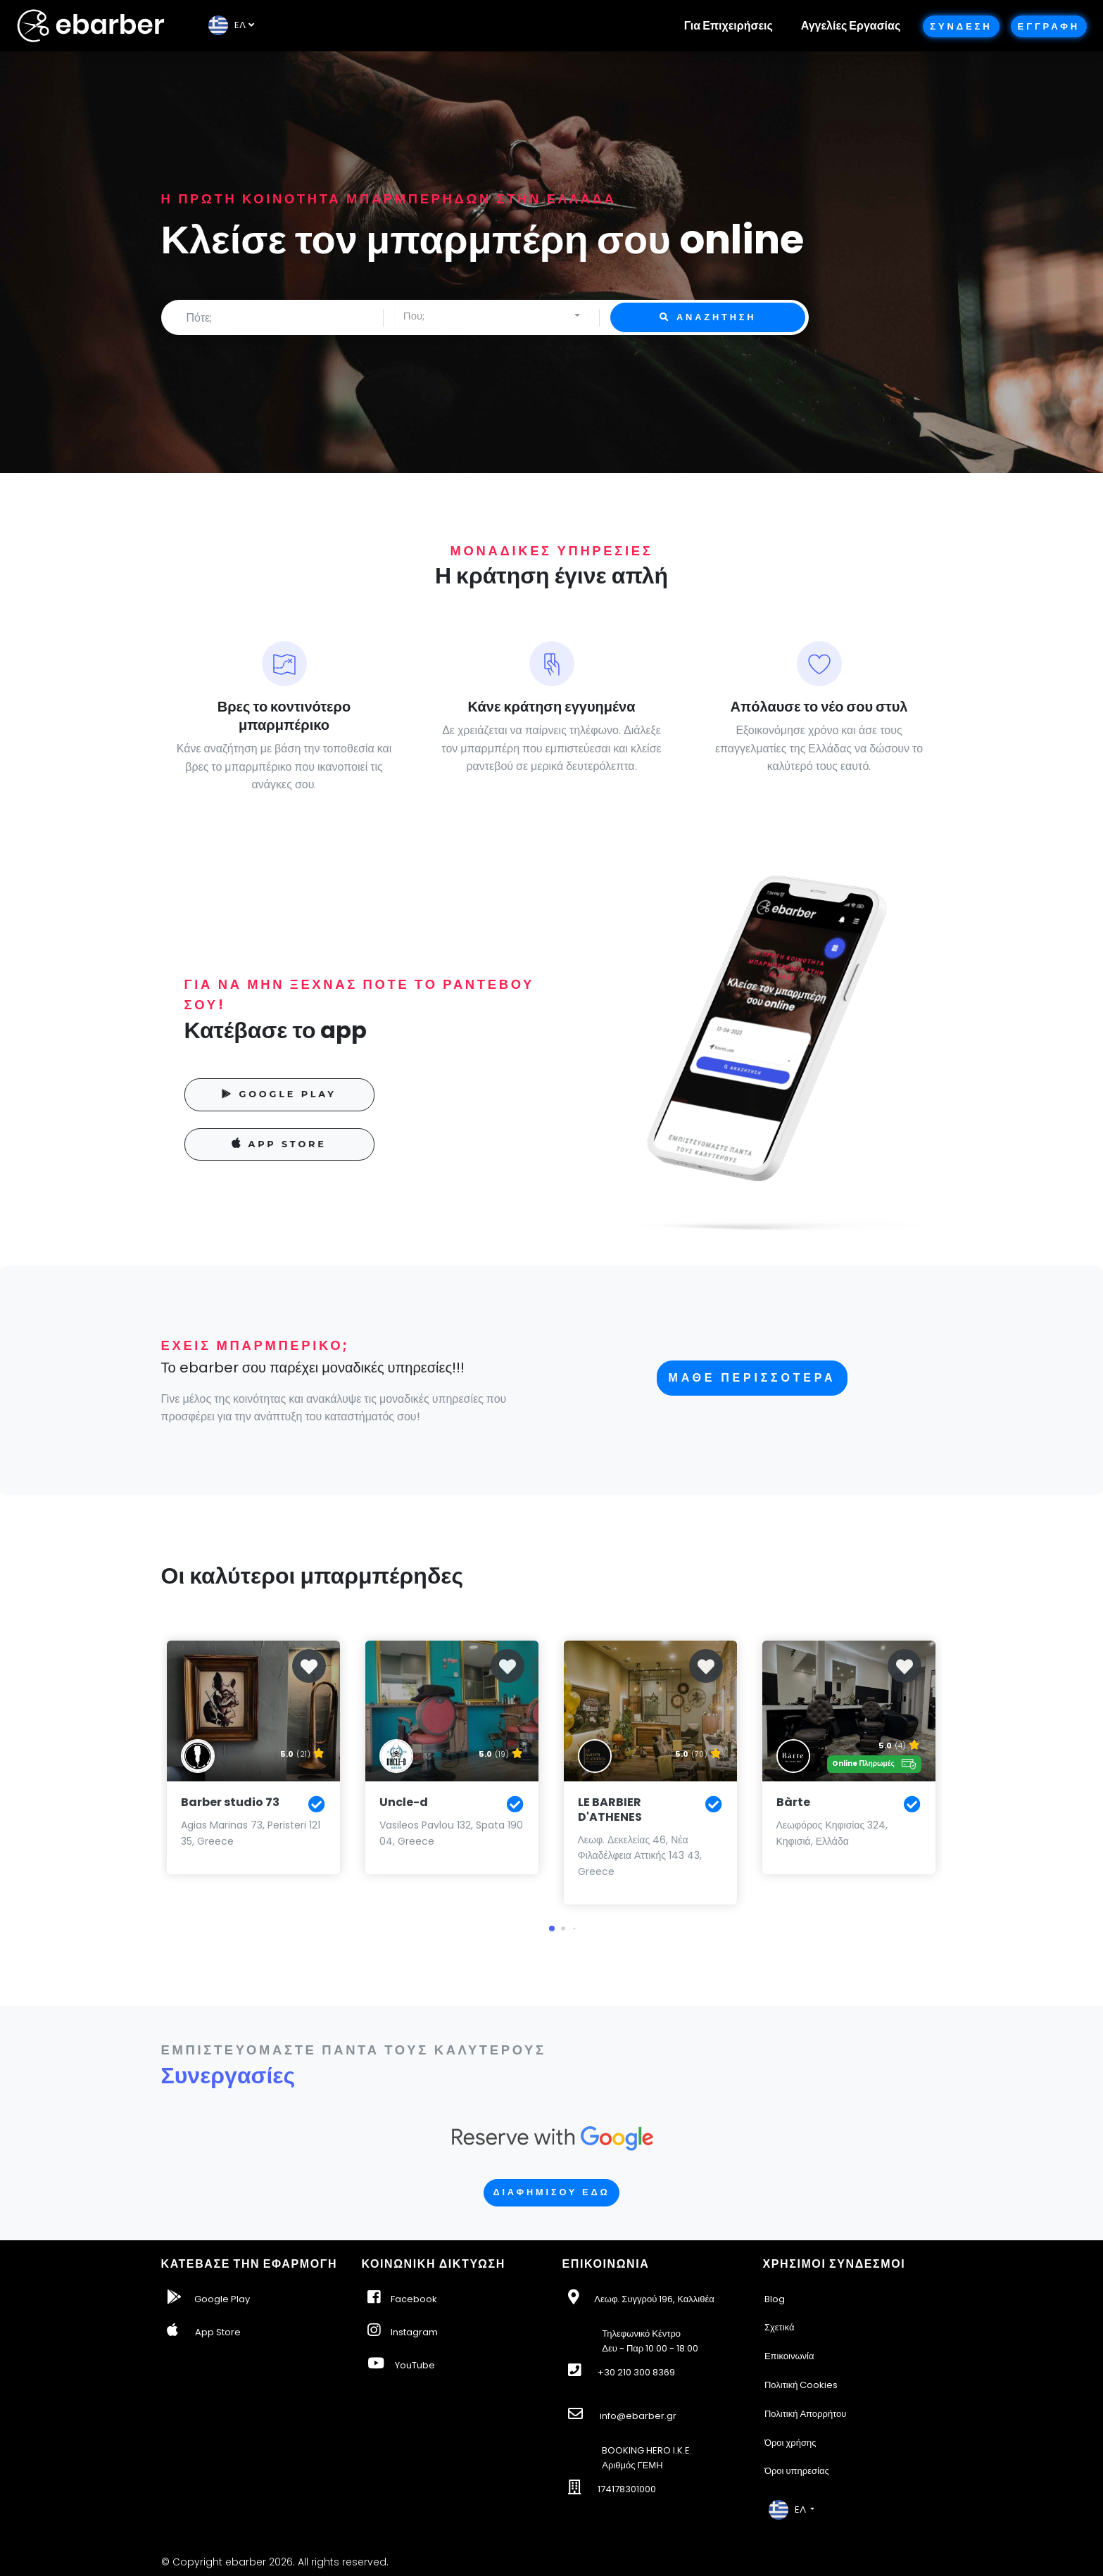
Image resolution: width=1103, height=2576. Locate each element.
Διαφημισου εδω (551, 2192)
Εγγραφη (1049, 26)
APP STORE (279, 1143)
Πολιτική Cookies (801, 2385)
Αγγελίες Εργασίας (850, 26)
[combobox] (491, 316)
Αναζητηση (708, 317)
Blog (774, 2299)
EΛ (227, 25)
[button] (552, 1928)
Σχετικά (779, 2327)
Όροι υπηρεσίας (796, 2470)
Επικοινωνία (789, 2356)
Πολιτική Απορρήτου (805, 2413)
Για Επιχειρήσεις (728, 26)
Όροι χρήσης (790, 2442)
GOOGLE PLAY (279, 1094)
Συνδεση (961, 26)
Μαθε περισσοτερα (752, 1378)
